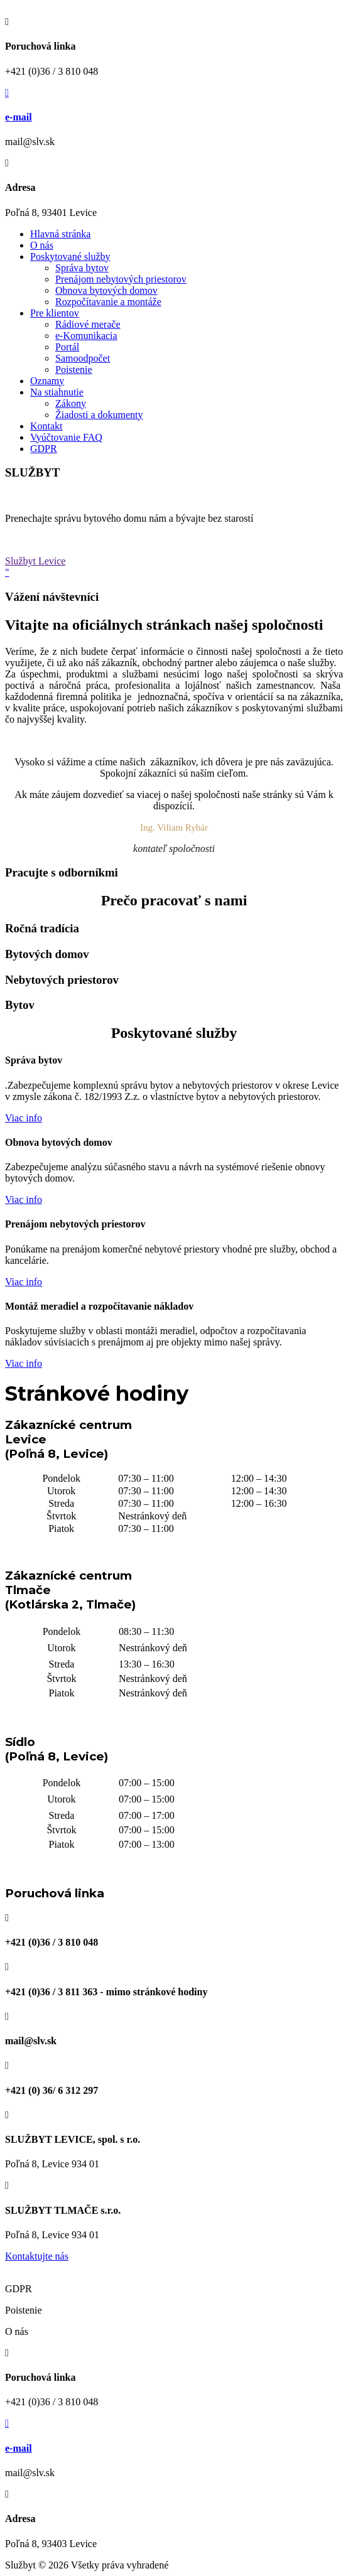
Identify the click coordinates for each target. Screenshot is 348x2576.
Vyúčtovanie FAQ (66, 437)
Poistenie (73, 369)
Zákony (70, 403)
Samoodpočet (82, 358)
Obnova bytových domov (106, 290)
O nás (41, 245)
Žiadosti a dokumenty (99, 414)
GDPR (43, 448)
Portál (67, 347)
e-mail (18, 117)
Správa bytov (82, 267)
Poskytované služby (70, 256)
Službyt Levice (35, 561)
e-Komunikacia (86, 335)
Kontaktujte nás (36, 2256)
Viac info (23, 1118)
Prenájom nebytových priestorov (121, 279)
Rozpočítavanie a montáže (108, 301)
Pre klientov (54, 313)
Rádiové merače (88, 324)
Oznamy (47, 380)
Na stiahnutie (57, 392)
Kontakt (46, 426)
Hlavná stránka (60, 234)
